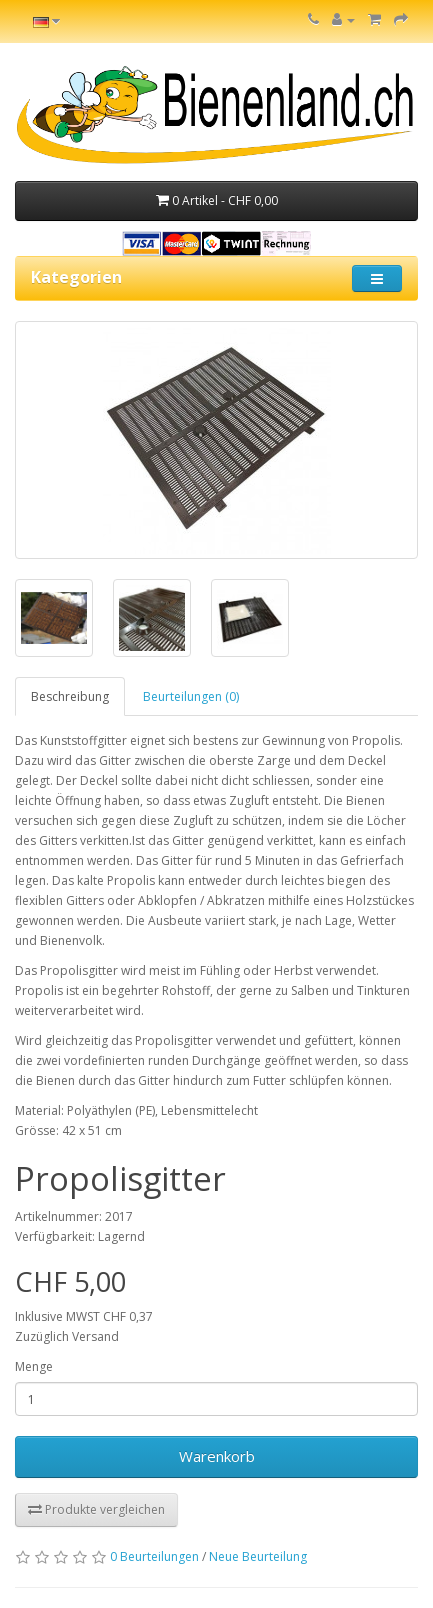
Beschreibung (70, 696)
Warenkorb (217, 1456)
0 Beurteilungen (154, 1556)
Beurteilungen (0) (191, 696)
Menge (34, 1366)
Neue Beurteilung (258, 1556)
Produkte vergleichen (96, 1509)
